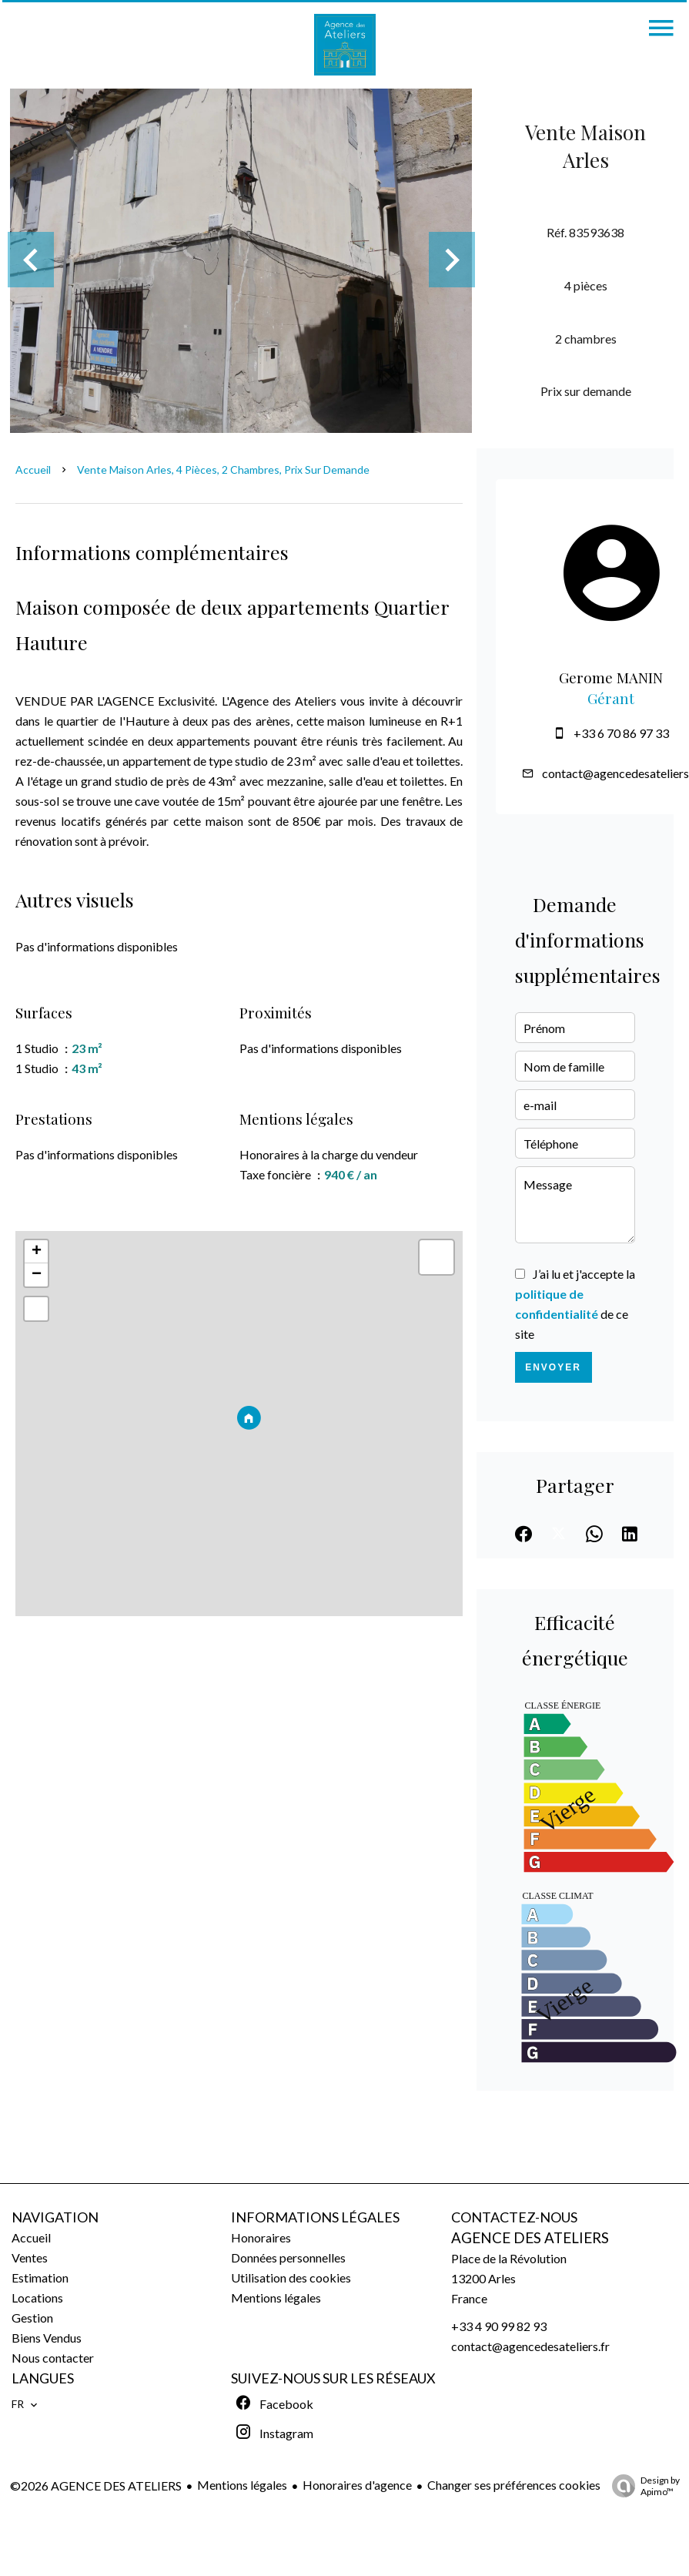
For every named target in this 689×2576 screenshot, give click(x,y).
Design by (642, 2485)
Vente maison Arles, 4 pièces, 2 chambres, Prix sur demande (223, 469)
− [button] (37, 1274)
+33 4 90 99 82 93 (499, 2326)
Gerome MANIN (611, 677)
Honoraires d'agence (357, 2484)
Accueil (33, 469)
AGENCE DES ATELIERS (530, 2237)
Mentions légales (242, 2484)
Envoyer (553, 1367)
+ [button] (37, 1251)
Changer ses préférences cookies (513, 2484)
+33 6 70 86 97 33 (621, 733)
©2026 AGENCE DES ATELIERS (96, 2485)
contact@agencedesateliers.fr (530, 2346)
